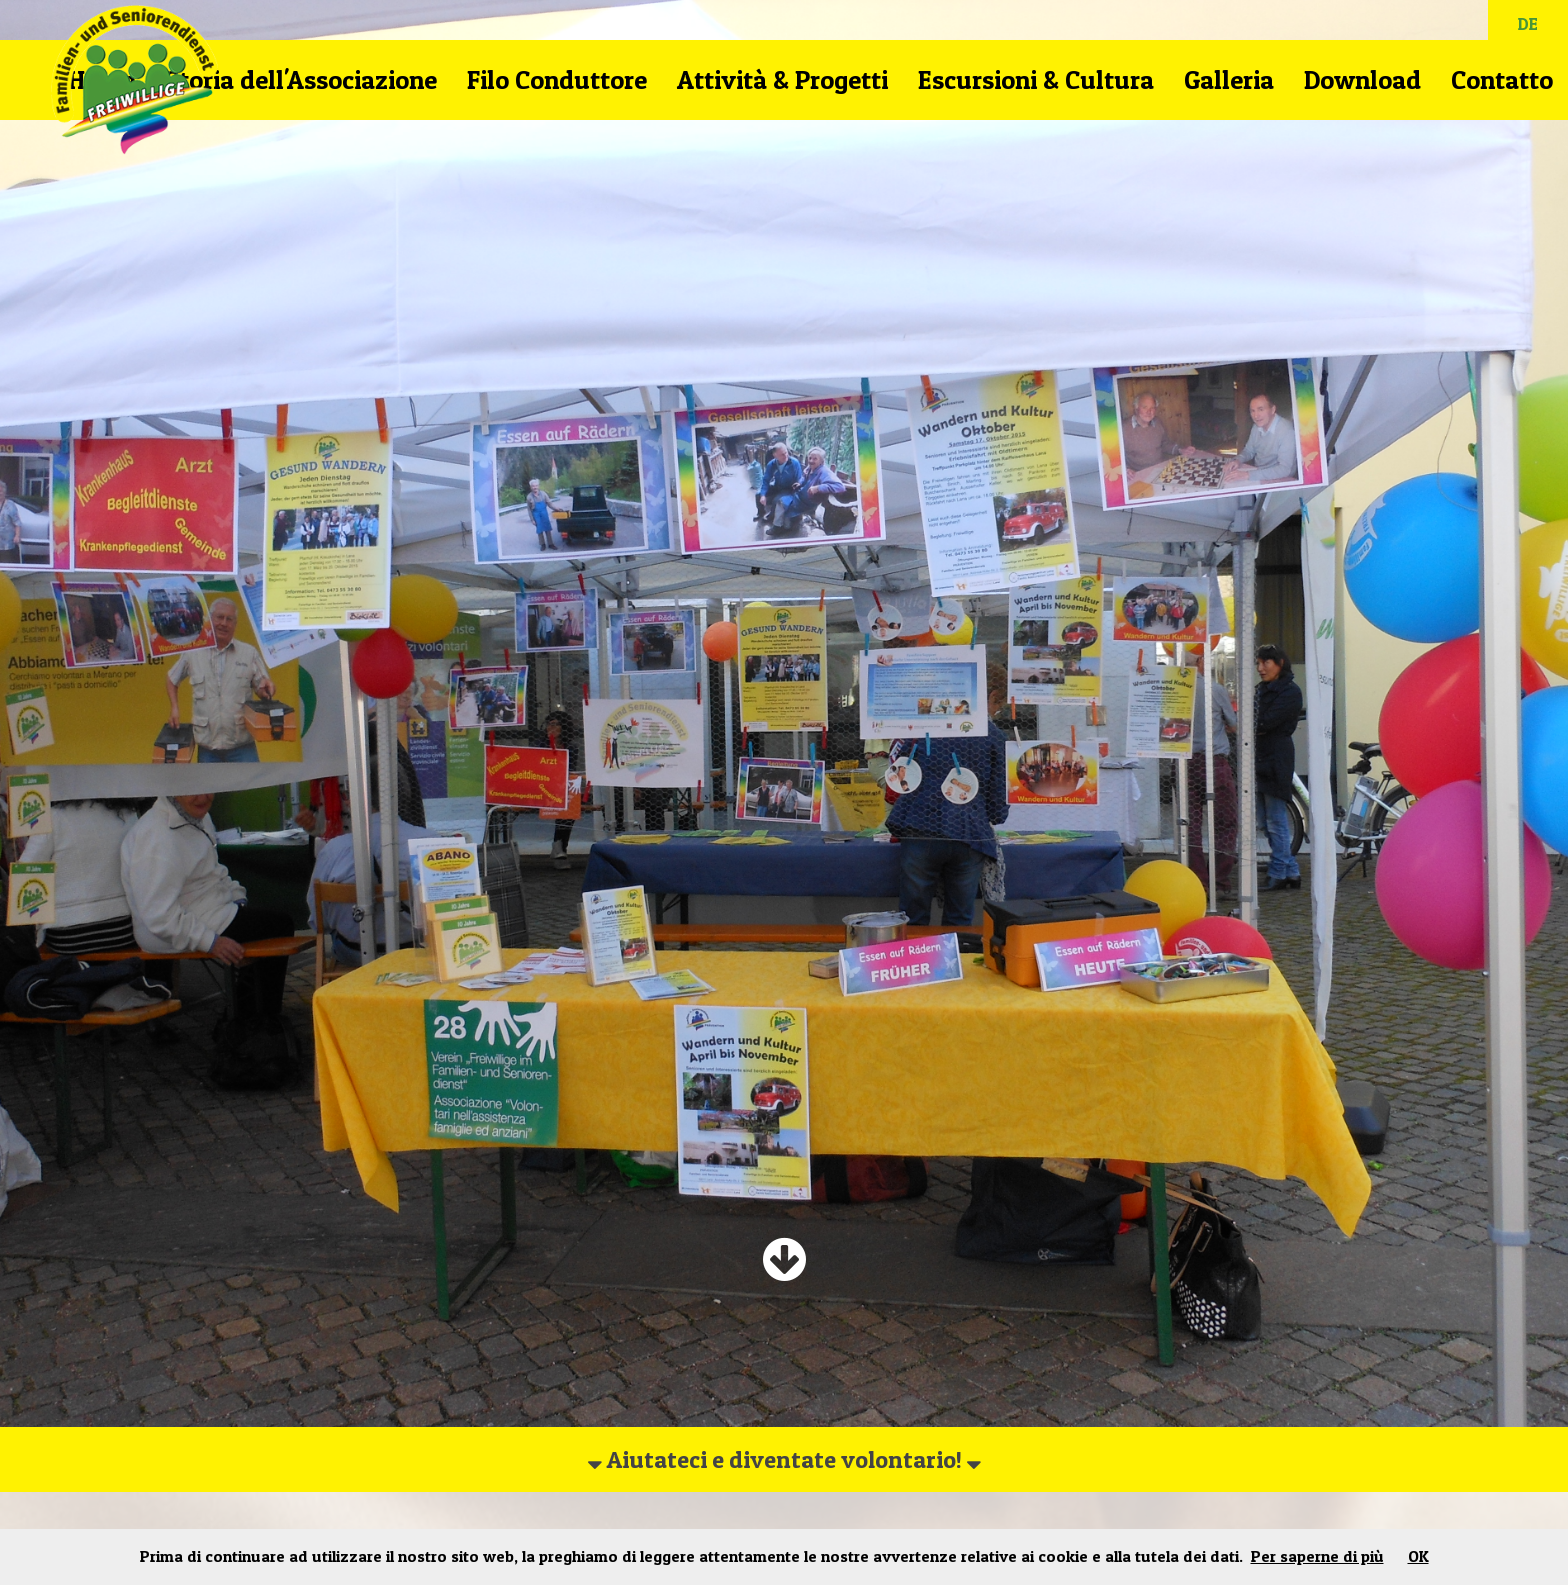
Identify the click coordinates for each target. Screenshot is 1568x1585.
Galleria (1229, 79)
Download (1362, 79)
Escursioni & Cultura (1036, 79)
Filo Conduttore (557, 79)
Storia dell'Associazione (301, 79)
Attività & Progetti (782, 79)
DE (1528, 23)
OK (1418, 1556)
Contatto (1502, 79)
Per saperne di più (1317, 1556)
